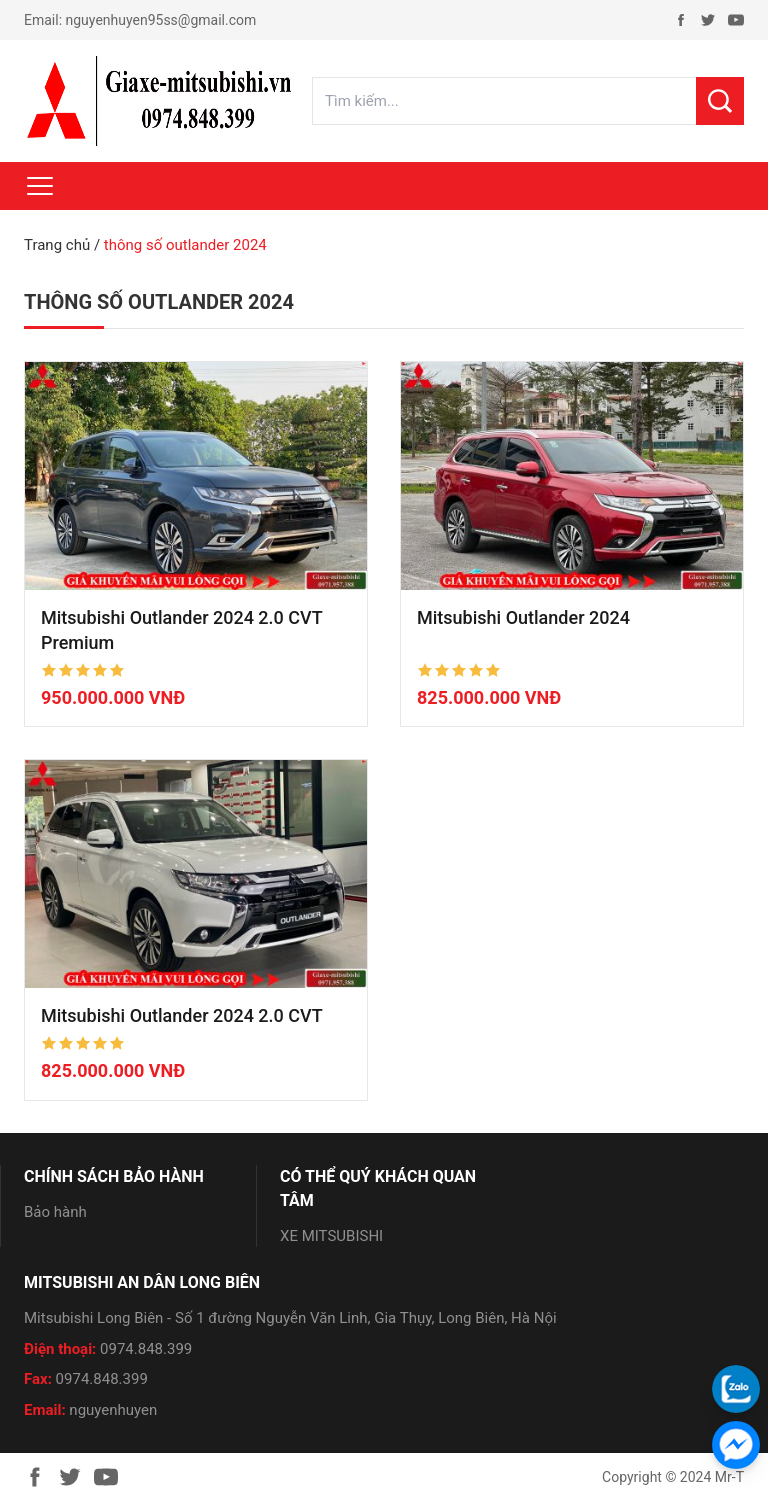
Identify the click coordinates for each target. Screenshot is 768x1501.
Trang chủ (57, 245)
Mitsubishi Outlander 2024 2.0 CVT (182, 1015)
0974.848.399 (146, 1349)
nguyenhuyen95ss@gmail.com (161, 20)
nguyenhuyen (113, 1410)
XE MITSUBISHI (331, 1236)
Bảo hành (55, 1212)
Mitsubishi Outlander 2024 (523, 617)
